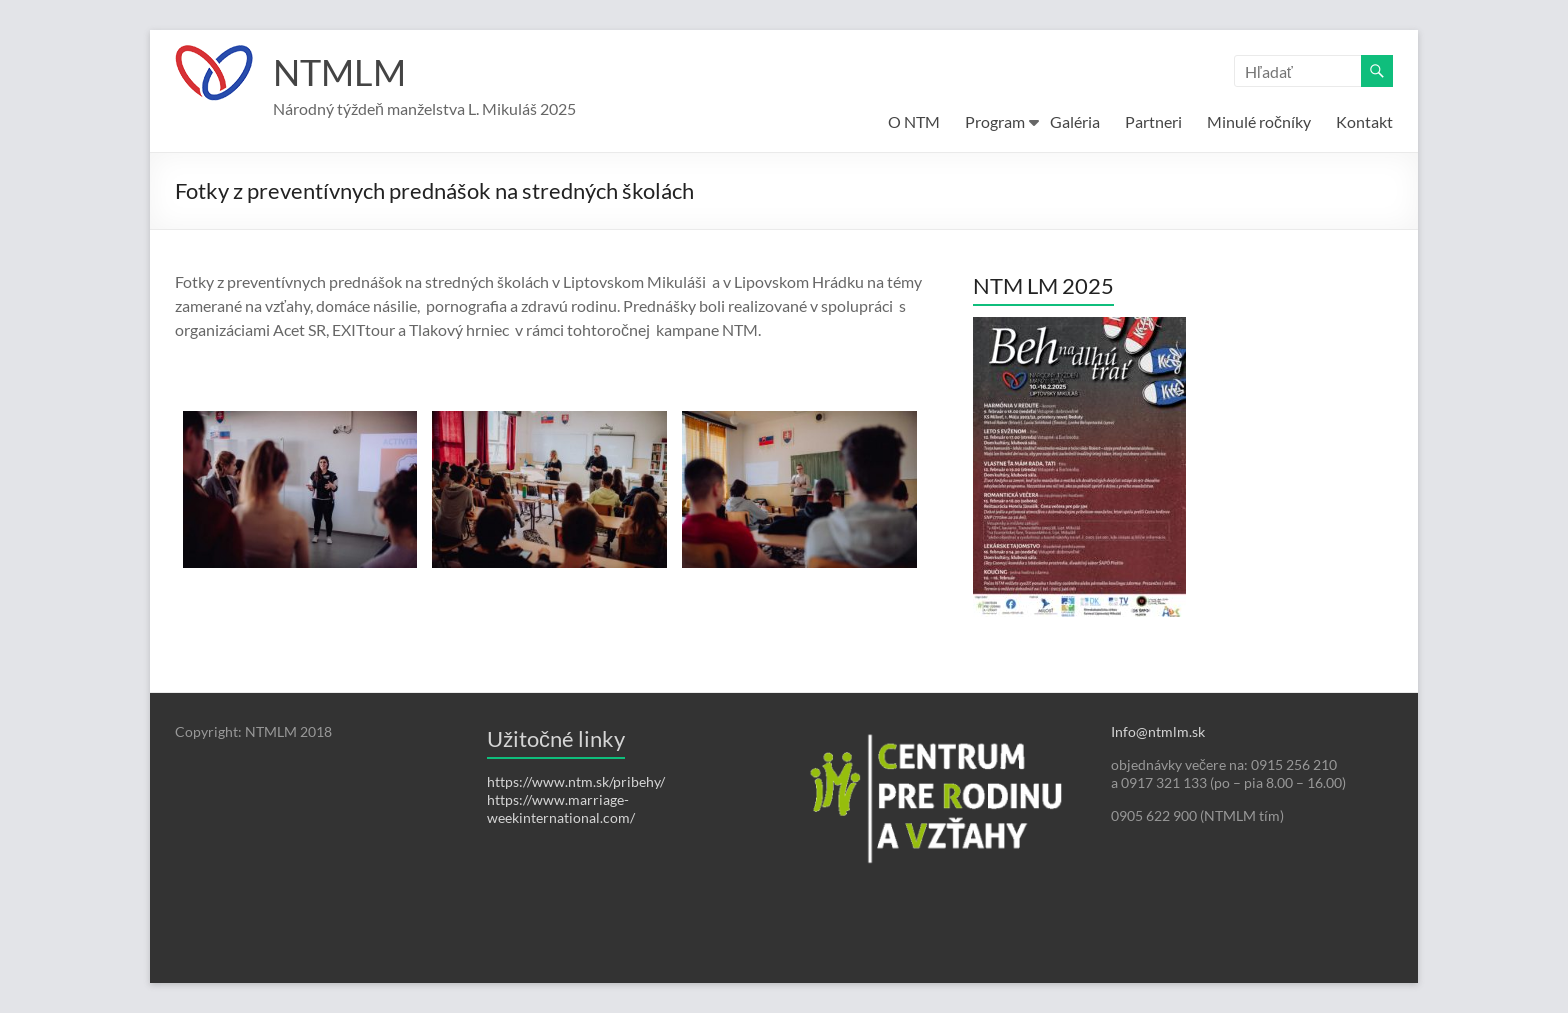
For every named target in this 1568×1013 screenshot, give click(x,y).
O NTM (914, 121)
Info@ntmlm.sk (1158, 731)
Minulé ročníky (1259, 121)
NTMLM (339, 73)
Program (995, 121)
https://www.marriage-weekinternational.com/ (561, 808)
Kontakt (1364, 121)
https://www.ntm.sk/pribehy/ (576, 781)
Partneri (1153, 121)
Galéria (1075, 121)
